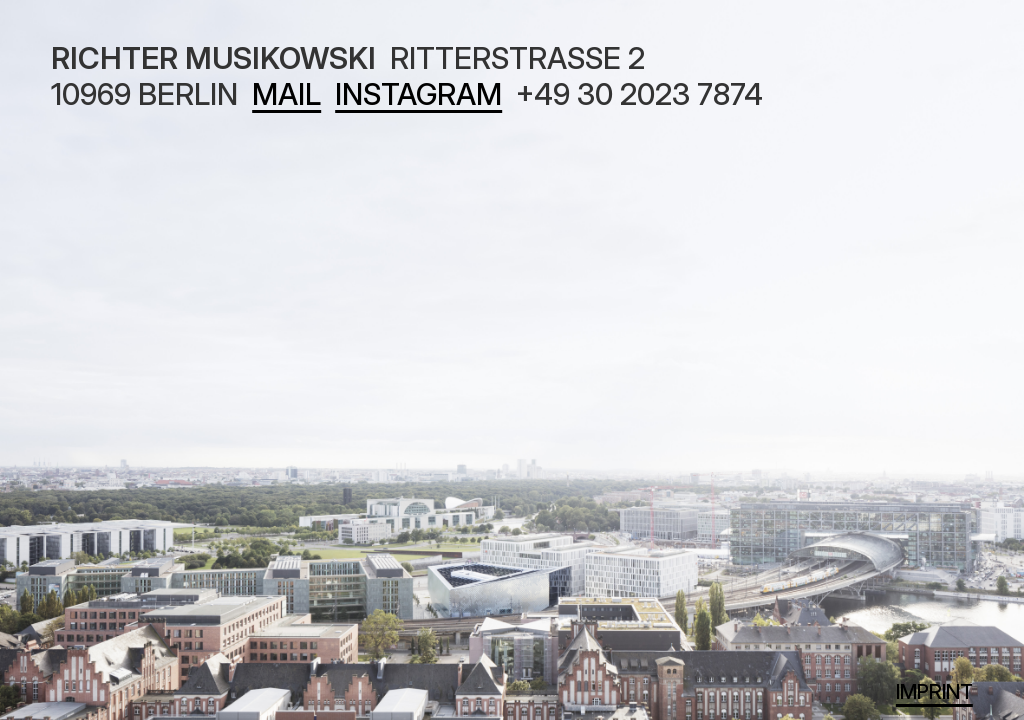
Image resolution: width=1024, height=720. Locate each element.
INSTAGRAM (418, 94)
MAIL (286, 94)
